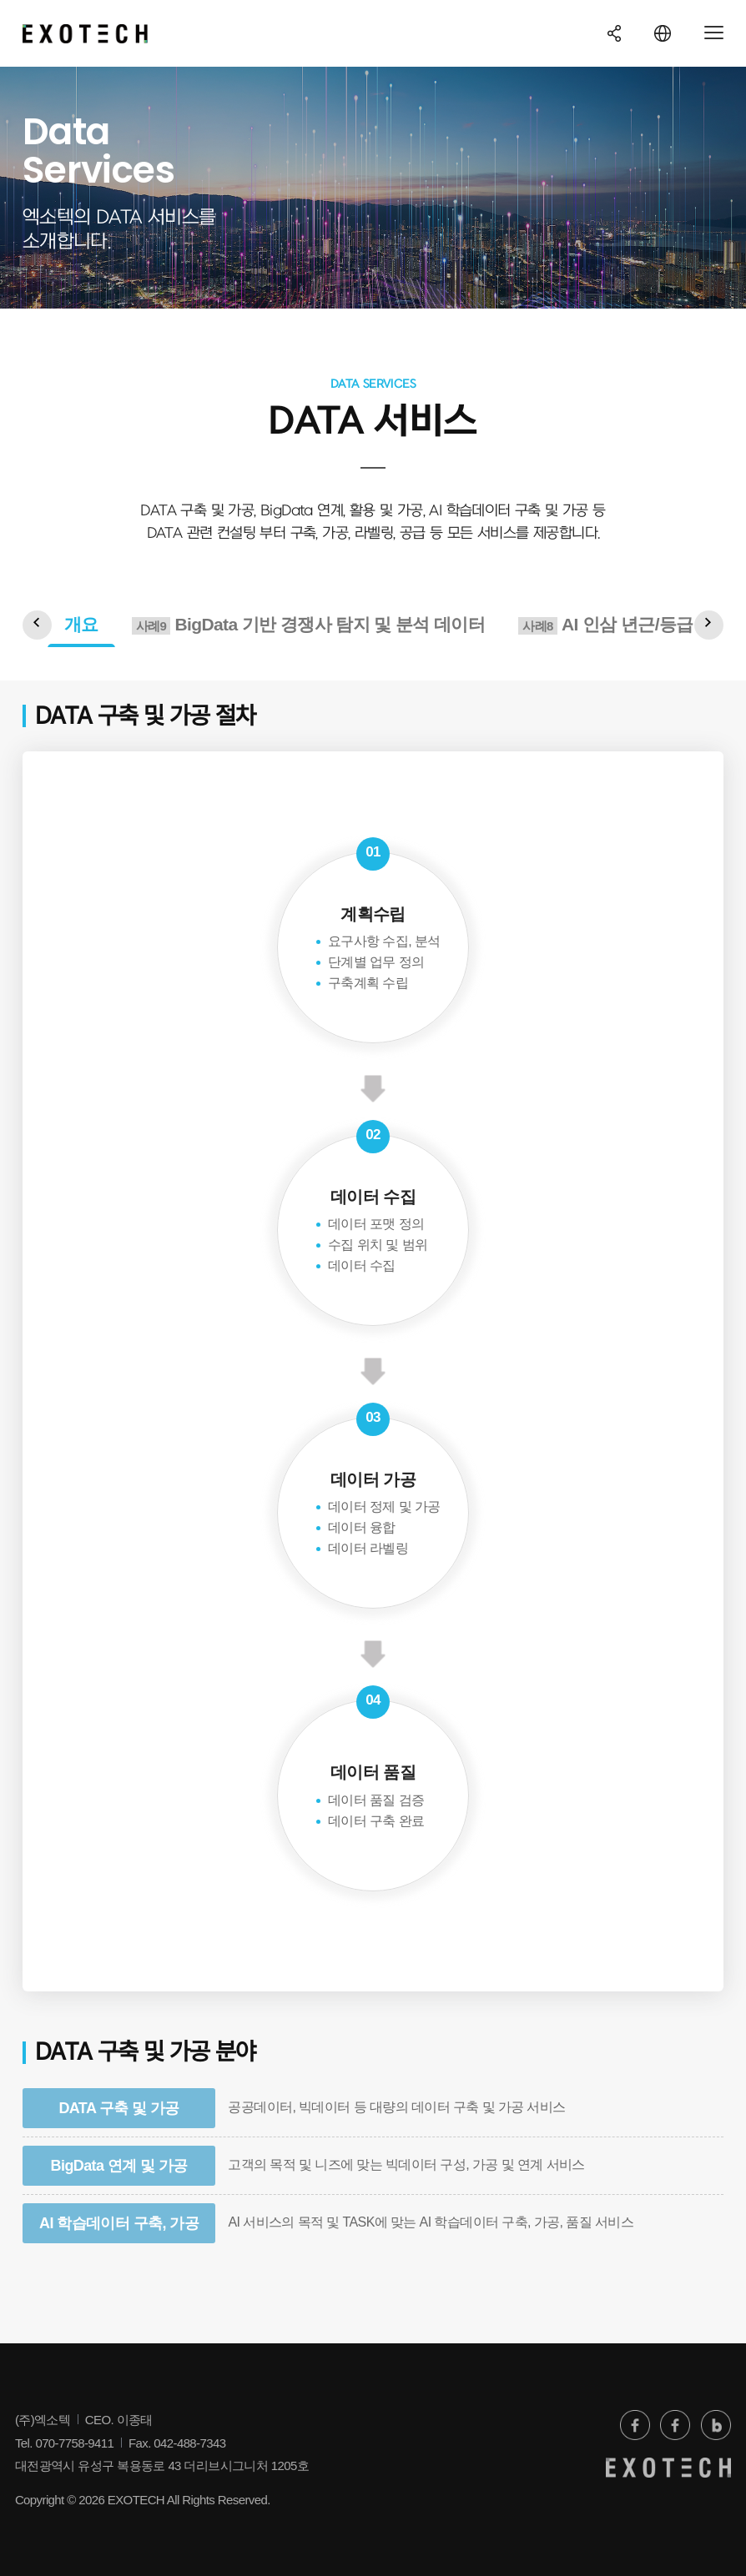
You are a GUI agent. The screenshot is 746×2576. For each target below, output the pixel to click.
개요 (81, 624)
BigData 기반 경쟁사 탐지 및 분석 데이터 (309, 625)
